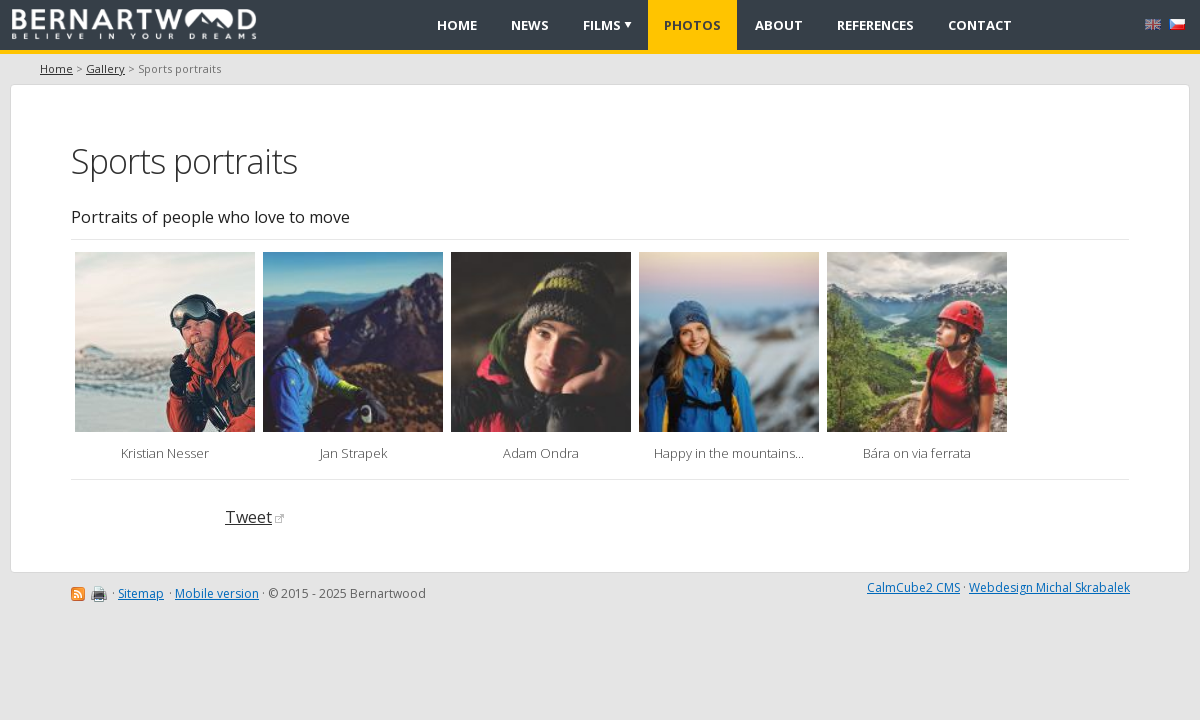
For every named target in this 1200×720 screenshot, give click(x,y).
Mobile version (217, 593)
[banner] (141, 25)
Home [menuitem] (457, 25)
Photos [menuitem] (692, 25)
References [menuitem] (875, 25)
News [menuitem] (530, 25)
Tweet (254, 517)
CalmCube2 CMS (913, 587)
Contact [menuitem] (980, 25)
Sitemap (141, 593)
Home (56, 68)
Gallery (105, 68)
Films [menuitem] (602, 25)
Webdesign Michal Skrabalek (1049, 587)
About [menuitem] (779, 25)
